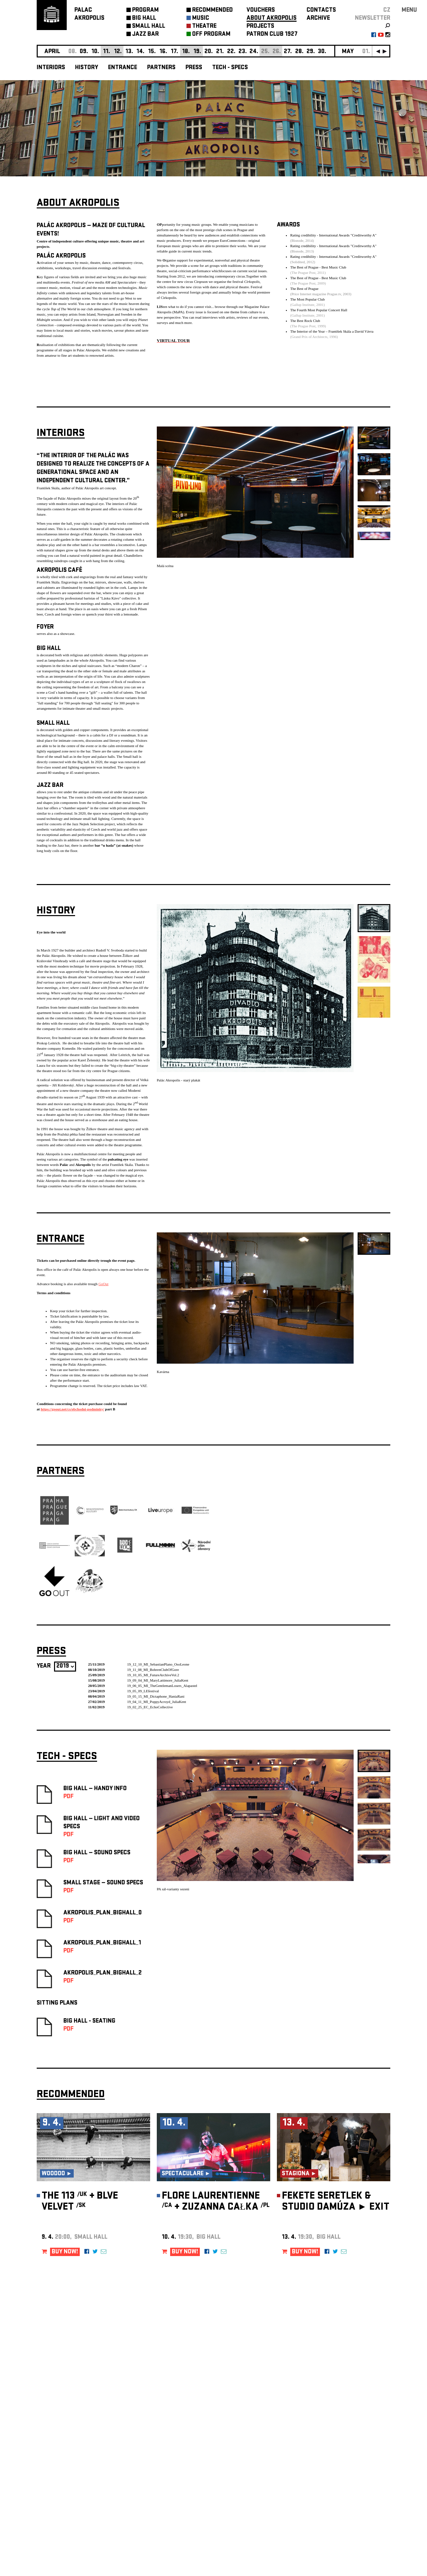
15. (152, 52)
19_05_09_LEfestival (143, 1689)
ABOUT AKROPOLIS (272, 18)
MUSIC (200, 18)
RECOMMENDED (212, 10)
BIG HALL (144, 18)
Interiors (51, 68)
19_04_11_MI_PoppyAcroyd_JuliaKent (156, 1699)
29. (311, 52)
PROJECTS (260, 26)
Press (193, 68)
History (86, 68)
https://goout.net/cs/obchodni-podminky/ (72, 1407)
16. (163, 52)
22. (231, 52)
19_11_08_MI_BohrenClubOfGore (153, 1667)
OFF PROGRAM (211, 34)
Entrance (122, 68)
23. (243, 52)
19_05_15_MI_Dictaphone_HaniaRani (155, 1694)
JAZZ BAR (145, 34)
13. (129, 52)
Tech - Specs (230, 68)
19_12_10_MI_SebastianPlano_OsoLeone (158, 1662)
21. (220, 52)
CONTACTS (321, 10)
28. (299, 52)
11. (106, 52)
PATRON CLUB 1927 (272, 34)
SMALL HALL (148, 26)
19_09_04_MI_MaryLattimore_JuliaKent (157, 1678)
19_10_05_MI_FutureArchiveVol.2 (153, 1673)
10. (95, 52)
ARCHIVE (318, 18)
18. (186, 52)
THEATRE (204, 26)
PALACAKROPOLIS (89, 14)
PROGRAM (145, 10)
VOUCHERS (261, 10)
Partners (161, 68)
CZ (386, 10)
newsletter (372, 18)
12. (118, 52)
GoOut (103, 1281)
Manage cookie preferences (62, 2484)
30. (322, 52)
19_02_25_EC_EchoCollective (150, 1705)
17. (174, 52)
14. (140, 52)
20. (208, 52)
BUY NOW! (65, 2250)
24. (254, 52)
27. (288, 52)
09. (84, 52)
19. (197, 52)
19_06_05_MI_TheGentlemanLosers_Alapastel (162, 1683)
